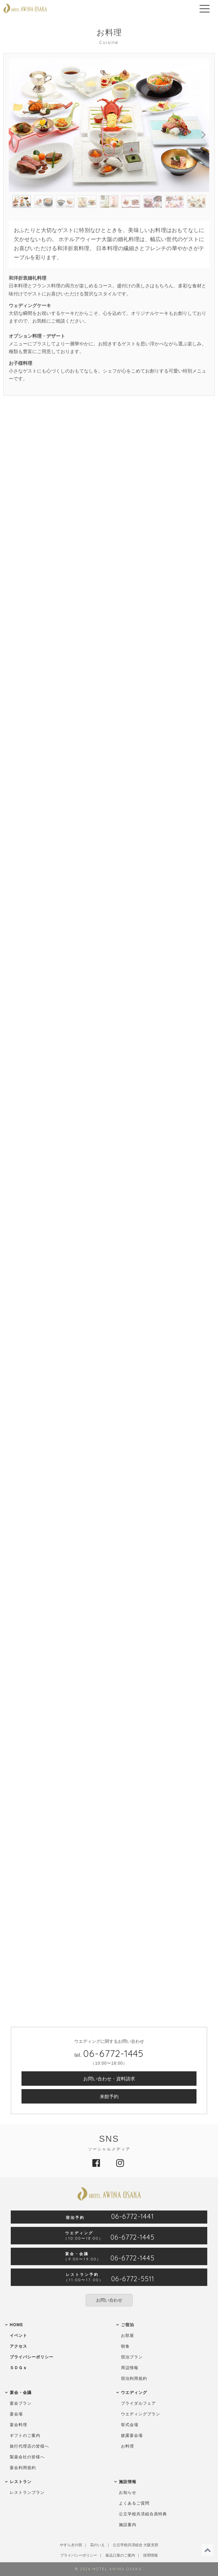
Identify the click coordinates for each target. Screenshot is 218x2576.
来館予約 (109, 2096)
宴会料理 (18, 2424)
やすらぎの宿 (71, 2545)
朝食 (125, 2346)
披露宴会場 (132, 2435)
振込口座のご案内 (120, 2555)
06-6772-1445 (113, 2053)
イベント (18, 2335)
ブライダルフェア (138, 2403)
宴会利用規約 (23, 2467)
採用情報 (150, 2555)
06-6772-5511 (132, 2279)
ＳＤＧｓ (18, 2367)
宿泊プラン (132, 2357)
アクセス (18, 2346)
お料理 (127, 2446)
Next (199, 134)
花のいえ (97, 2545)
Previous (19, 134)
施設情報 (127, 2481)
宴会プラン (21, 2403)
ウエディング (134, 2392)
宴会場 (16, 2414)
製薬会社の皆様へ (27, 2457)
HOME (16, 2324)
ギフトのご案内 (25, 2435)
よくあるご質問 (134, 2503)
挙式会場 (129, 2424)
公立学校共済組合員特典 (143, 2514)
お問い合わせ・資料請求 (109, 2078)
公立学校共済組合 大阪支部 (135, 2545)
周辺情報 (129, 2367)
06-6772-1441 (132, 2216)
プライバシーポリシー (31, 2357)
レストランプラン (27, 2492)
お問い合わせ (109, 2300)
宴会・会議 (21, 2392)
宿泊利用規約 (134, 2378)
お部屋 (127, 2335)
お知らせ (127, 2492)
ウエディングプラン (140, 2414)
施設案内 (127, 2524)
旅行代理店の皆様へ (29, 2446)
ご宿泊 (127, 2324)
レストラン (21, 2481)
